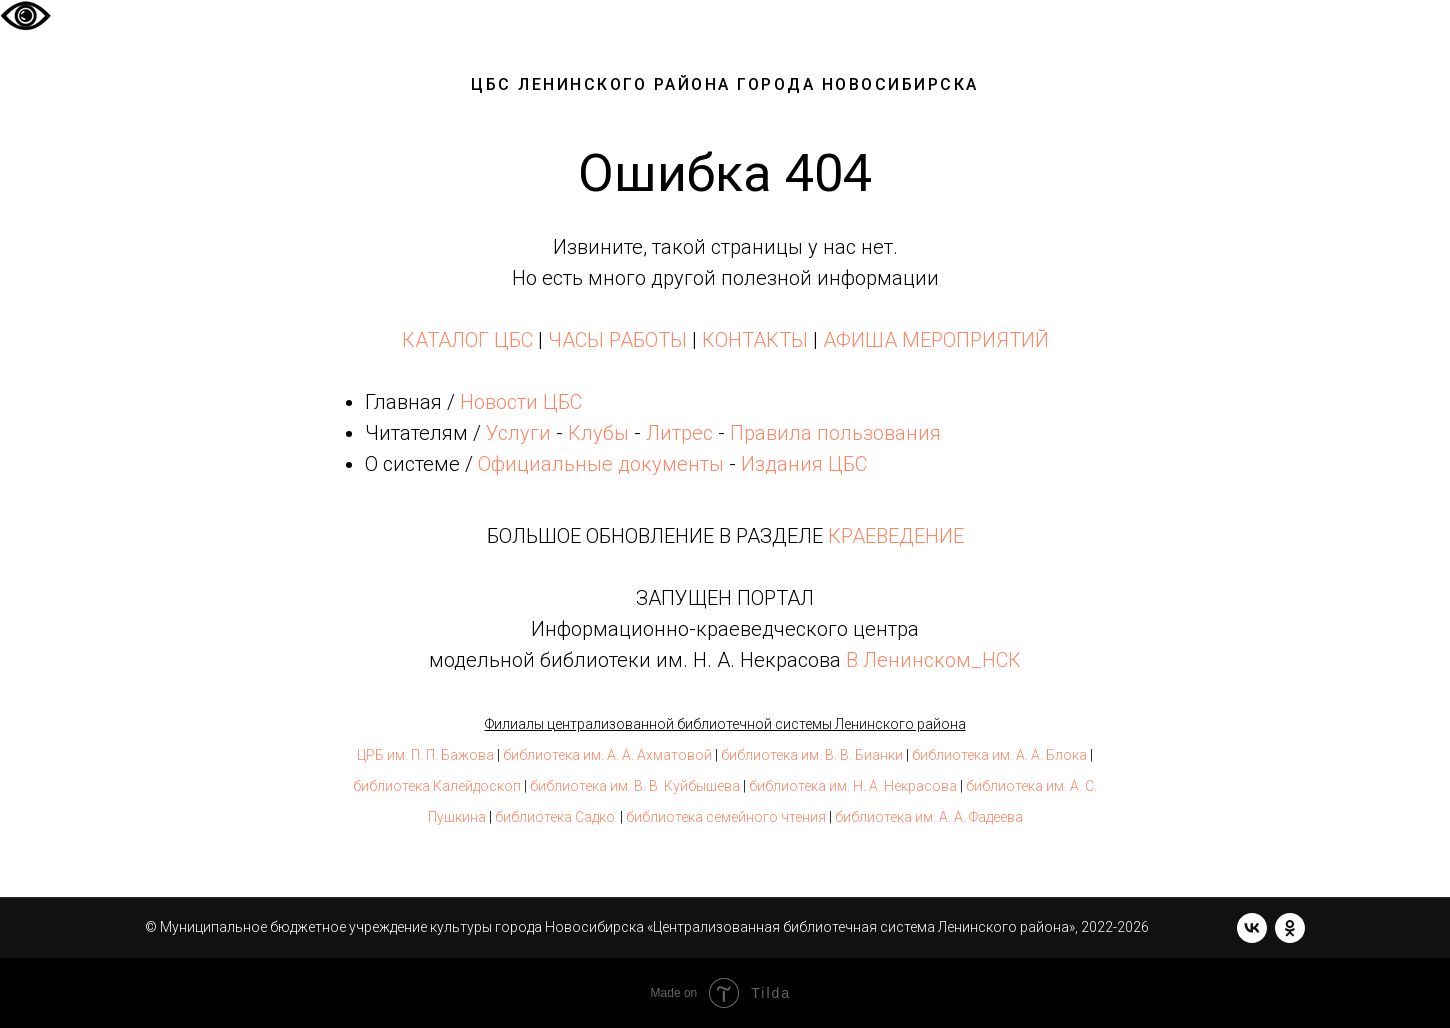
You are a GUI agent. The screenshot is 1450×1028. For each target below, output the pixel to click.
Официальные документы (601, 464)
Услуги (518, 433)
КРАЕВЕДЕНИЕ (896, 536)
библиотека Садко (555, 817)
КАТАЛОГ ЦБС (467, 340)
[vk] (1252, 928)
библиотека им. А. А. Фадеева (929, 817)
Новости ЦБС (521, 402)
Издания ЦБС (801, 464)
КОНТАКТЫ (755, 340)
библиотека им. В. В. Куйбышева (635, 786)
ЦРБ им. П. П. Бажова (425, 755)
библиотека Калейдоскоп (437, 786)
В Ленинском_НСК (933, 660)
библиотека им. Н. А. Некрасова (853, 786)
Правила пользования (835, 433)
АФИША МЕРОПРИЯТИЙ (936, 340)
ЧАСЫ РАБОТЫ (617, 340)
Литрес (679, 433)
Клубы (598, 433)
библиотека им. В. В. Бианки (812, 755)
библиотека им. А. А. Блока (999, 755)
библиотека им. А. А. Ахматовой (607, 755)
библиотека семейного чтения (726, 817)
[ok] (1290, 928)
